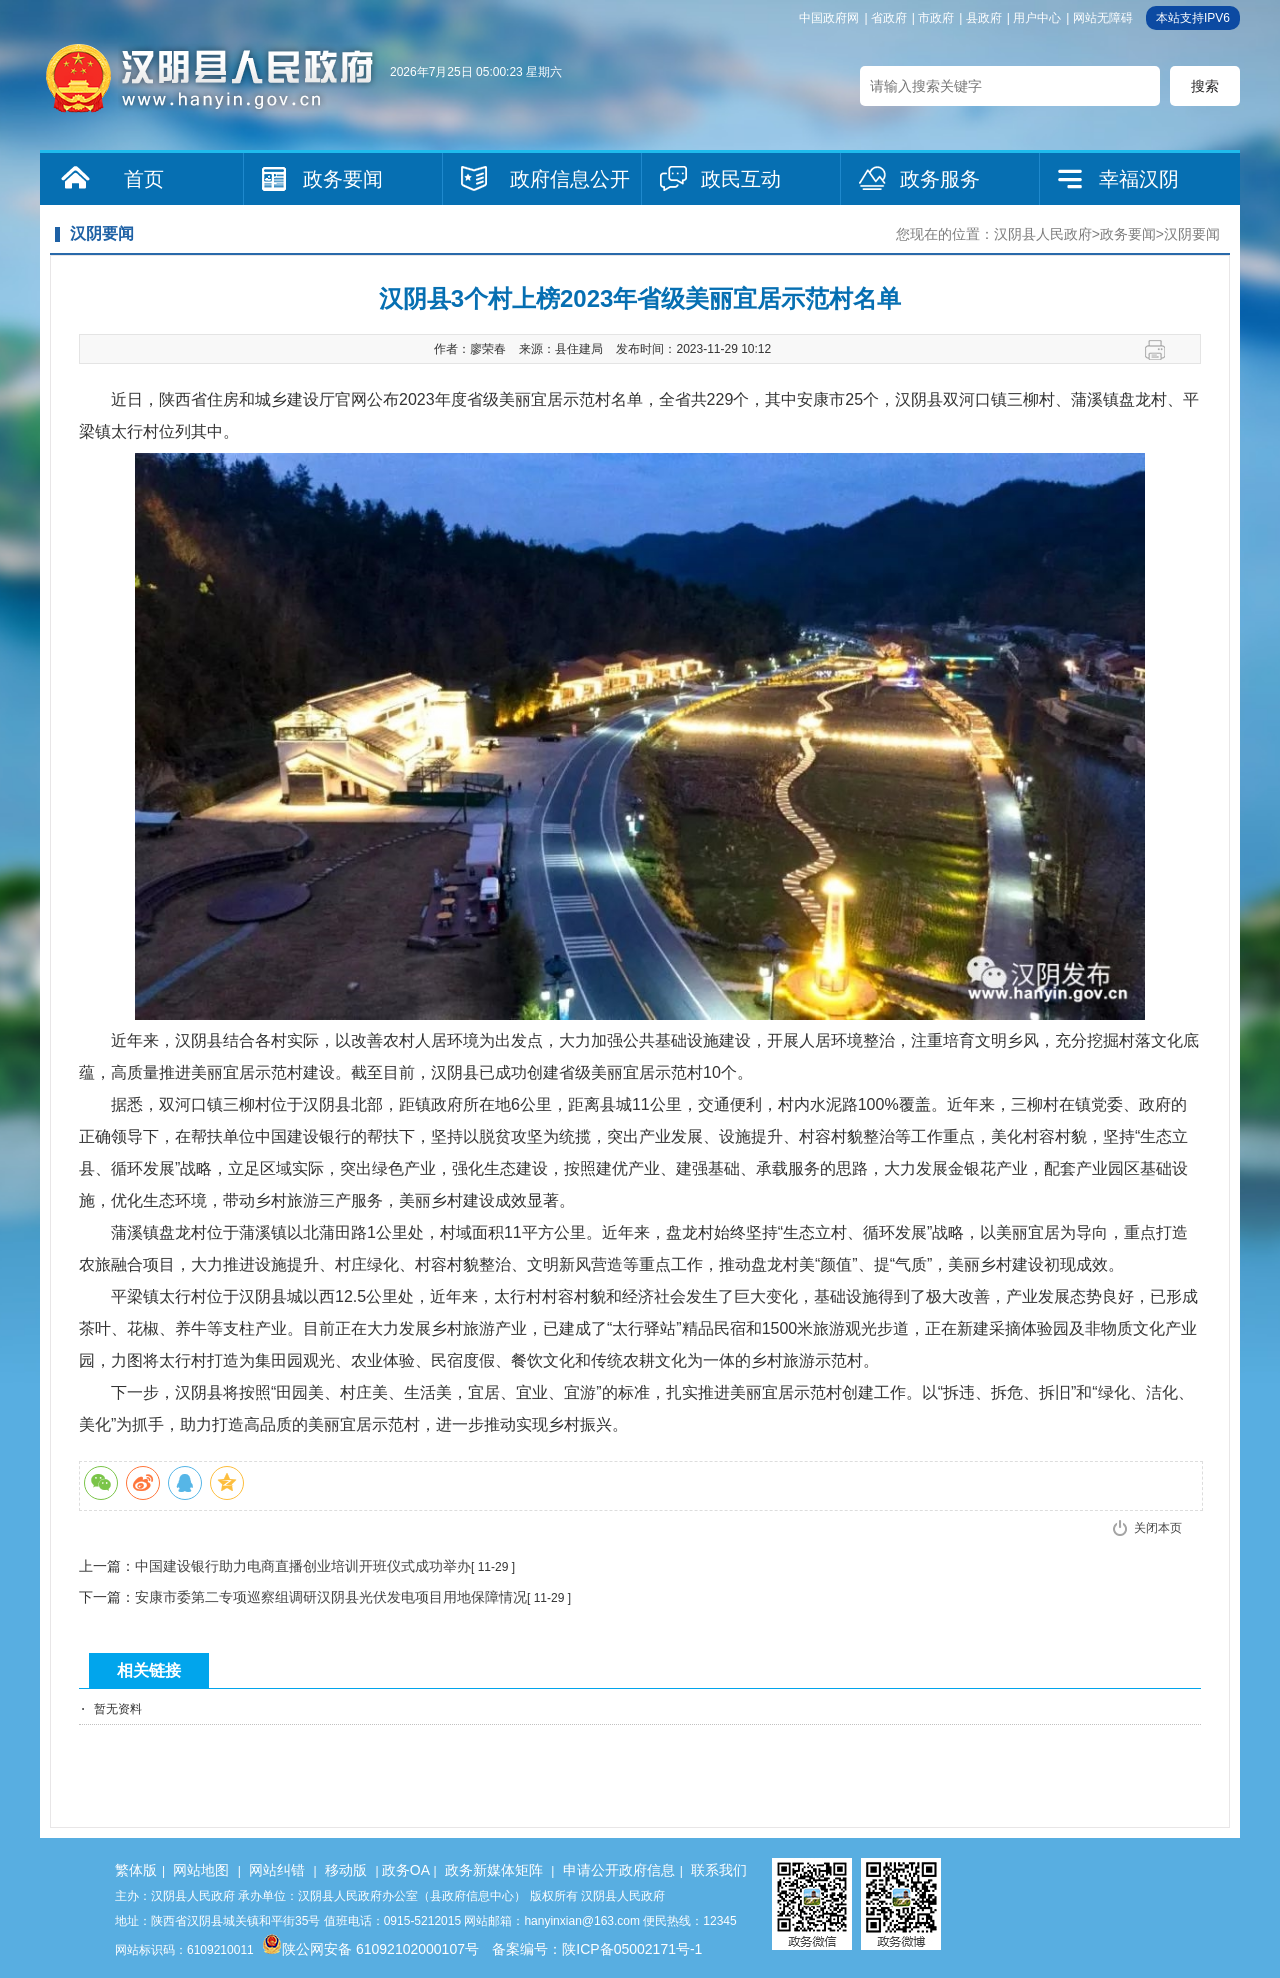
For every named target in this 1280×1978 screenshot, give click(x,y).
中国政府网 (829, 18)
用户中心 (1037, 18)
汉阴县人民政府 (1043, 234)
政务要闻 (343, 179)
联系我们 (719, 1870)
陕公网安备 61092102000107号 (370, 1949)
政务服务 (940, 179)
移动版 (346, 1870)
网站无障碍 (1103, 18)
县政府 (984, 18)
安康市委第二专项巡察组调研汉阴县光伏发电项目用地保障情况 (331, 1597)
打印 (1162, 350)
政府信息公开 (570, 179)
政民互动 (741, 179)
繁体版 (136, 1870)
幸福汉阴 (1139, 179)
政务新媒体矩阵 (494, 1870)
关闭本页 (1158, 1528)
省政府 (889, 18)
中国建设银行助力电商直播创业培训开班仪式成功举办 (303, 1566)
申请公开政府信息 (619, 1870)
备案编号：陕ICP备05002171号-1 (597, 1949)
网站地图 (201, 1870)
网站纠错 (277, 1870)
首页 (144, 179)
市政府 (936, 18)
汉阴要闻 (1192, 234)
